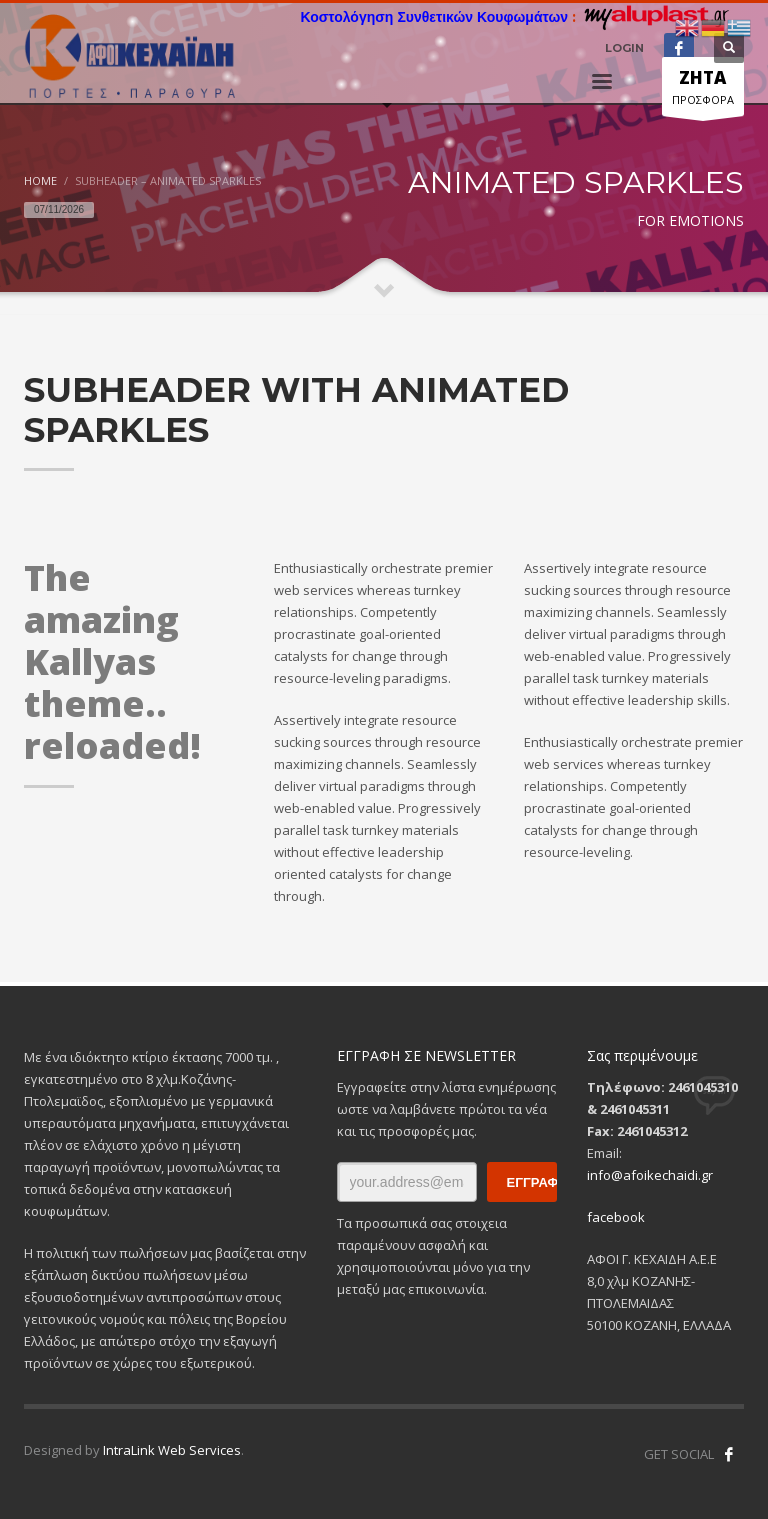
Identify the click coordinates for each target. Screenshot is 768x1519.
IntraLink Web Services (172, 1450)
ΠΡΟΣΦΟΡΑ (703, 91)
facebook (616, 1217)
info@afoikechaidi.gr (650, 1175)
